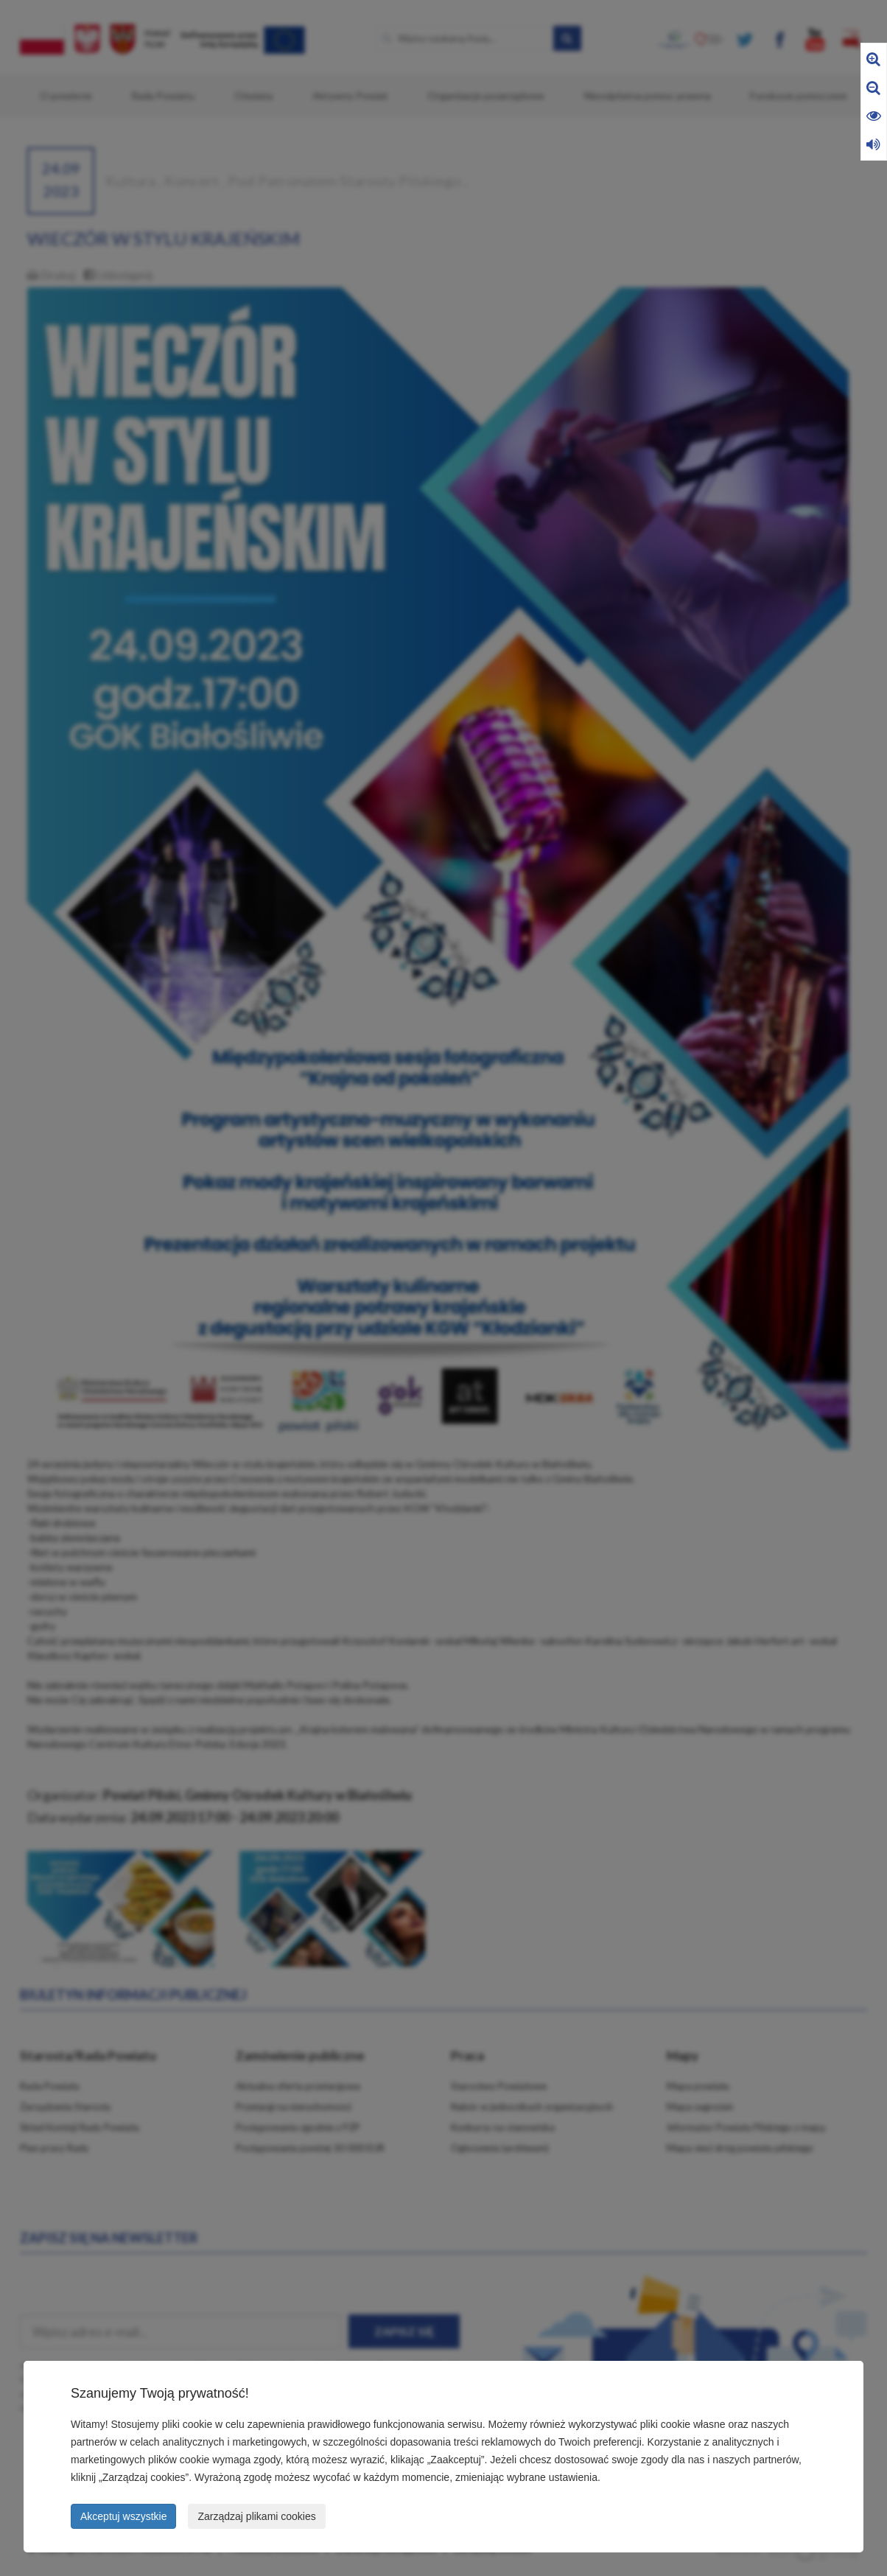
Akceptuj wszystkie (123, 2516)
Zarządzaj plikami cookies (256, 2516)
